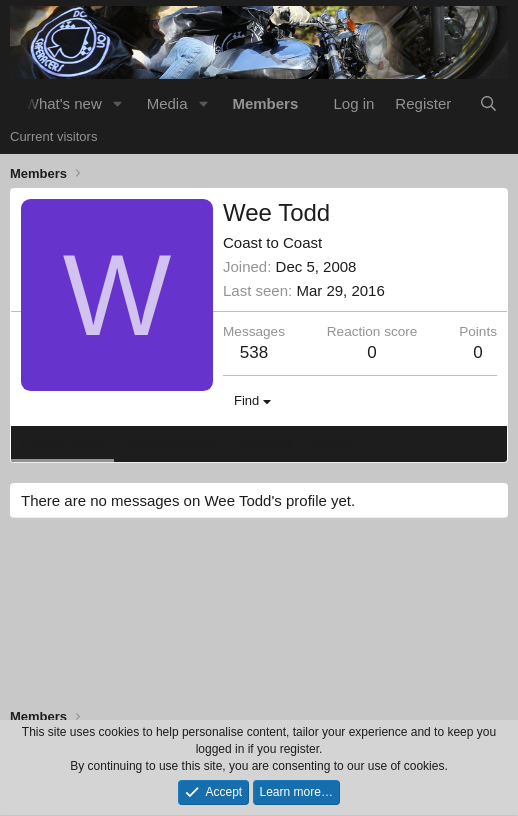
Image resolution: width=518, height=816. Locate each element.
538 (254, 352)
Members (265, 103)
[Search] (488, 103)
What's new (63, 103)
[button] (118, 103)
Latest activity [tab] (169, 442)
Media (167, 103)
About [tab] (331, 442)
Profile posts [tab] (62, 442)
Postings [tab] (263, 442)
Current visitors (53, 136)
